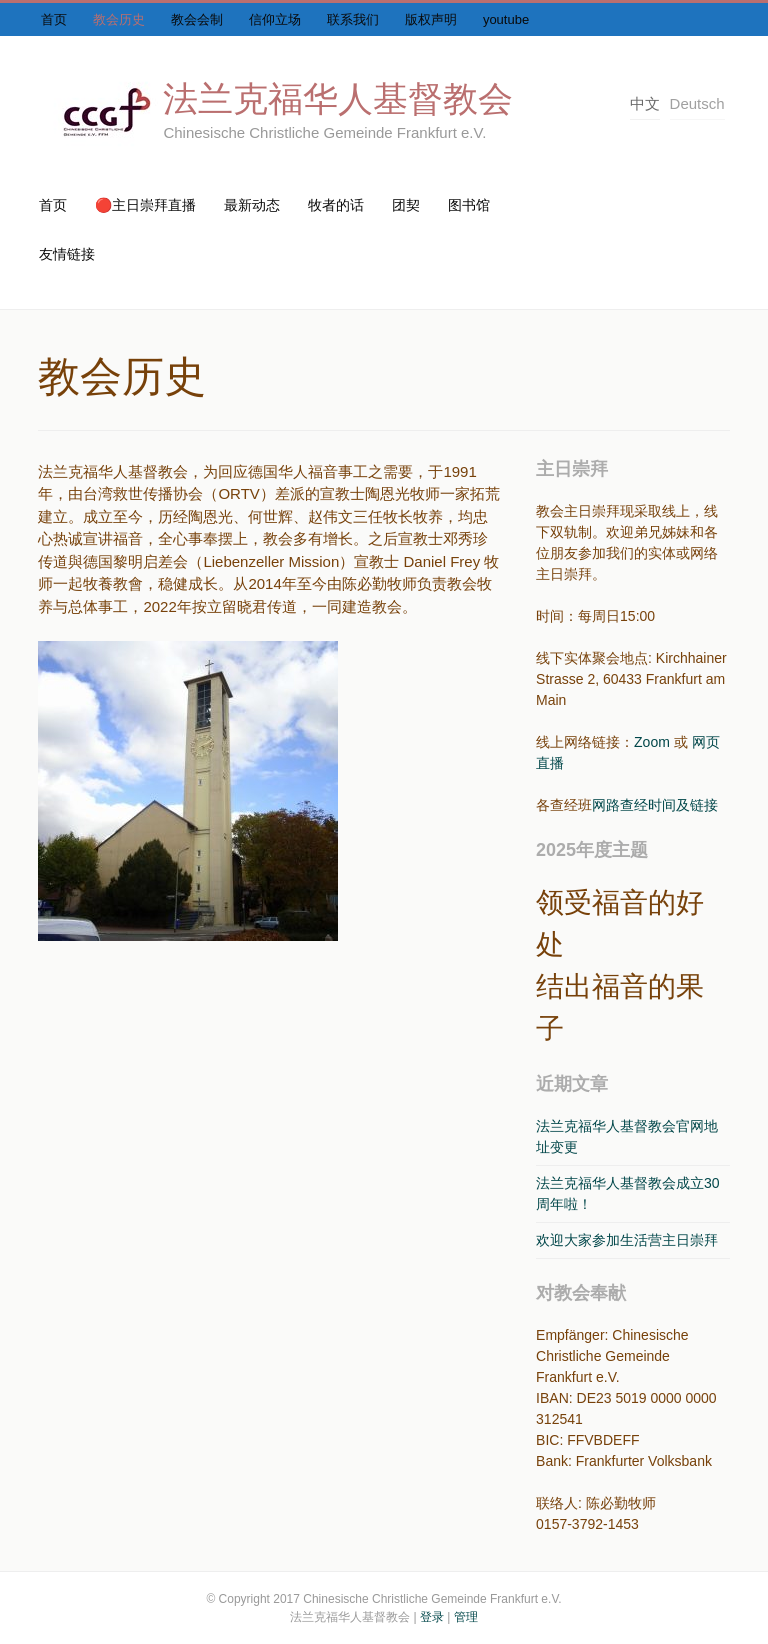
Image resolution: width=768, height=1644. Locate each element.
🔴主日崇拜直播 (145, 205)
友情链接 (67, 254)
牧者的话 (336, 205)
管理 (466, 1617)
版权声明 (431, 19)
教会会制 (197, 19)
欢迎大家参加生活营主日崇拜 (627, 1240)
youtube (506, 19)
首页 (54, 19)
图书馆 (469, 205)
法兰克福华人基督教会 (338, 98)
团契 (406, 205)
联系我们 (353, 19)
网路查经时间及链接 (655, 805)
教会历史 (119, 19)
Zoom (652, 742)
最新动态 (252, 205)
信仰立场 (275, 19)
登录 (432, 1617)
